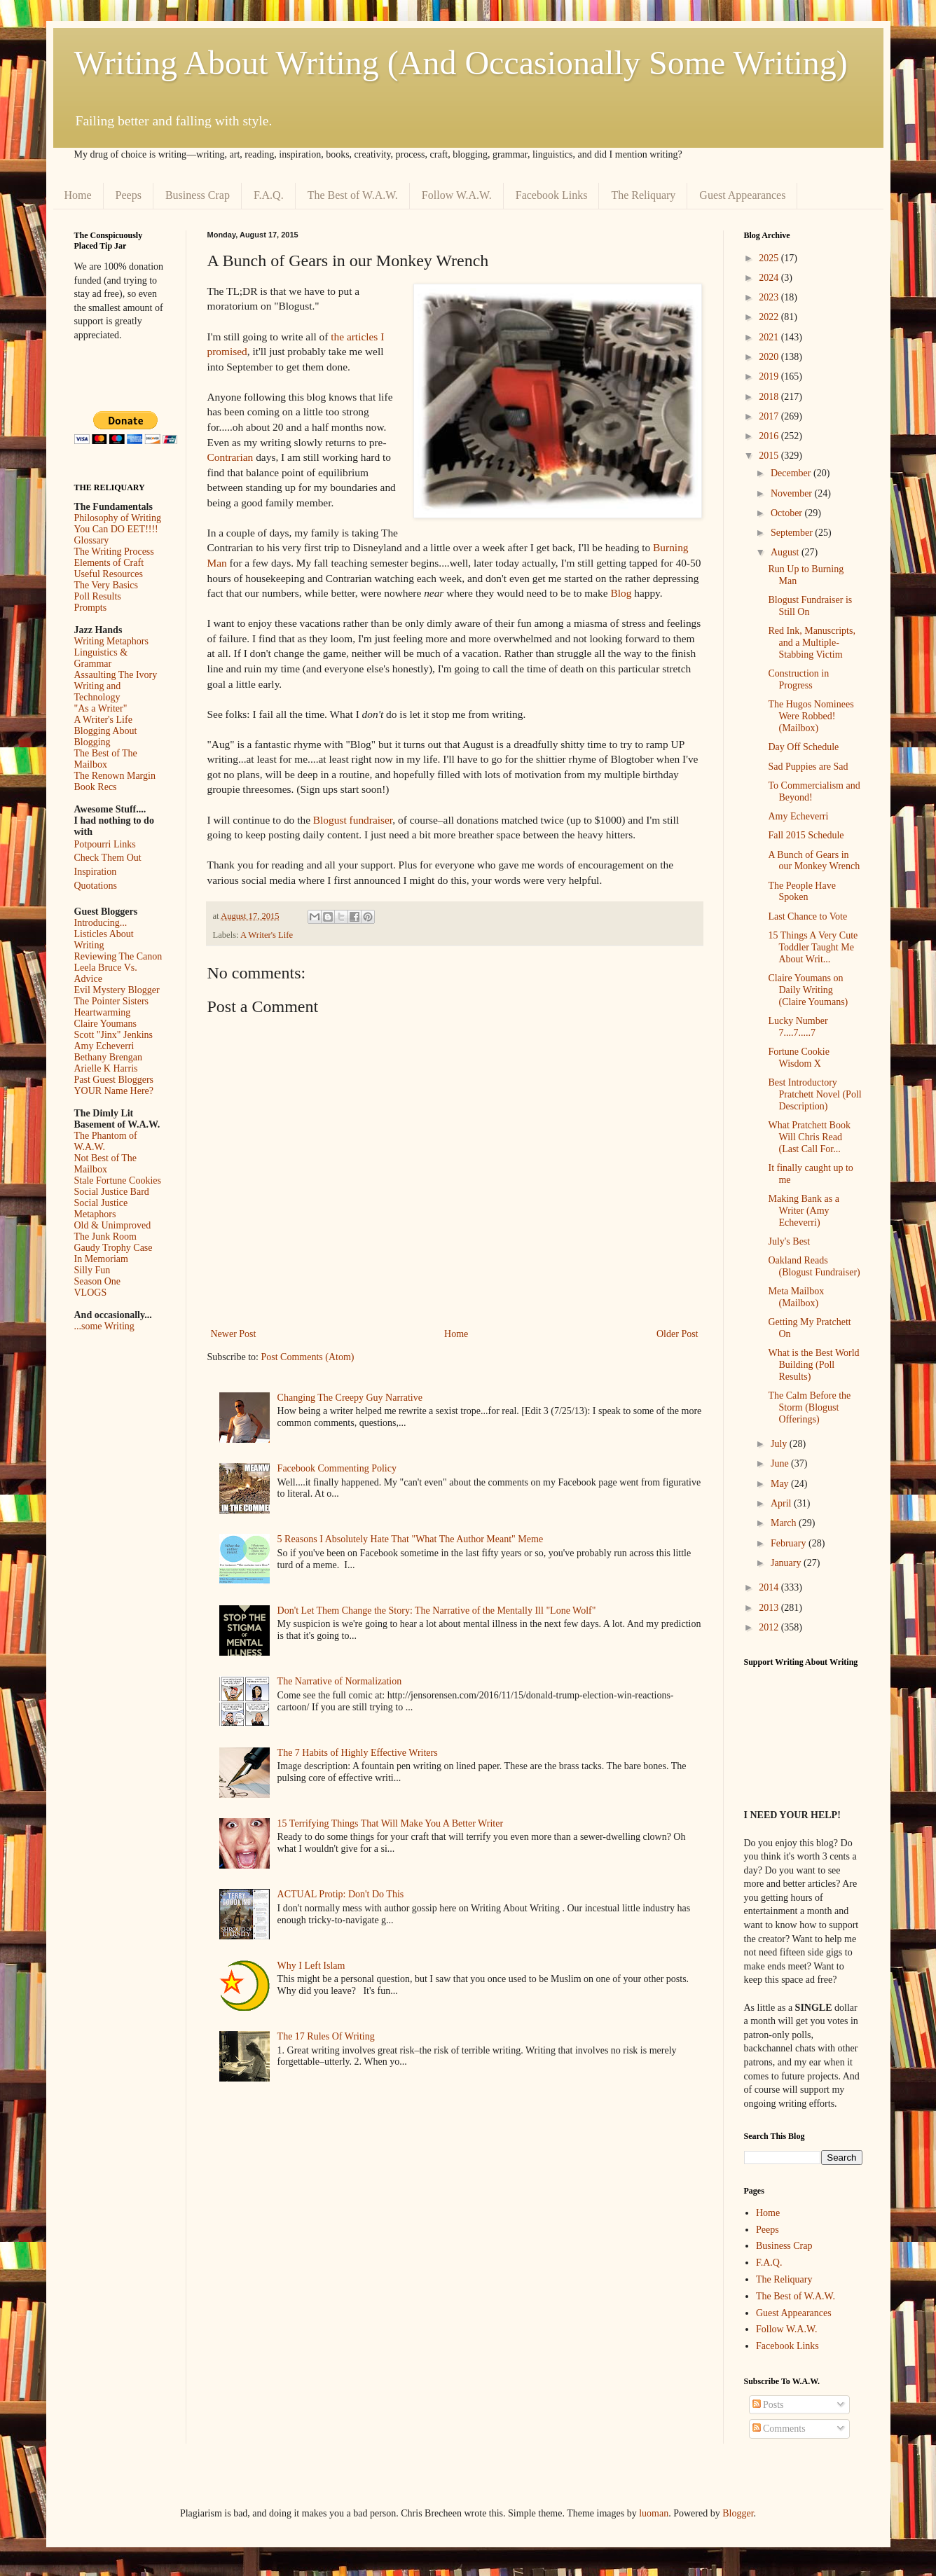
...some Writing (104, 1326)
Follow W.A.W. (457, 195)
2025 (770, 258)
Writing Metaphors (111, 641)
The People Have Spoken (801, 891)
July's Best (789, 1241)
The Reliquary (643, 195)
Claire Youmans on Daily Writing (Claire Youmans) (808, 990)
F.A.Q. (269, 195)
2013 (770, 1607)
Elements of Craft (109, 563)
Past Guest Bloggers (114, 1079)
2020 (770, 357)
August (786, 552)
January (787, 1563)
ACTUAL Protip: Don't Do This (340, 1894)
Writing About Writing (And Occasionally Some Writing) (461, 62)
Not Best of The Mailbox (105, 1164)
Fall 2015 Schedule (806, 835)
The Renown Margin (115, 775)
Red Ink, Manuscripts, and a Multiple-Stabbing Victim (811, 642)
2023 (770, 297)
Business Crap (197, 195)
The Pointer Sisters (111, 1001)
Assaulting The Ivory (116, 675)
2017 (770, 416)
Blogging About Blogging (105, 736)
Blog (620, 593)
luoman (653, 2513)
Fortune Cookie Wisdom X (799, 1057)
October (788, 513)
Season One (97, 1281)
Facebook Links (552, 195)
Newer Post (233, 1334)
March (785, 1523)
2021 (770, 337)
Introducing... (101, 922)
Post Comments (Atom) (308, 1357)
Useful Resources (108, 574)
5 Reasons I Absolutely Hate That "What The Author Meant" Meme (410, 1539)
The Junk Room (105, 1236)
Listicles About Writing (104, 939)
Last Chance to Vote (807, 916)
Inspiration (95, 871)
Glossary (91, 540)
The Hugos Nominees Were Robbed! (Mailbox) (810, 716)
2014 (770, 1587)
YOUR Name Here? (114, 1091)
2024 (770, 277)
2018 (770, 397)
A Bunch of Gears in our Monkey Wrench (814, 861)
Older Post (677, 1334)
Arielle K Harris (106, 1068)
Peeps (129, 195)
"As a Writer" (101, 708)
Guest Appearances (742, 195)
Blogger (737, 2513)
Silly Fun (92, 1270)
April (782, 1503)
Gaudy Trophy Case (113, 1247)
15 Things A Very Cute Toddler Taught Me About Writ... (813, 947)
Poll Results (97, 596)
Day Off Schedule (803, 747)
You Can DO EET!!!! (116, 529)
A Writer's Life (266, 935)
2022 (770, 317)
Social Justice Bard (111, 1191)
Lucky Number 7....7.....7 (797, 1027)
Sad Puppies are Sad (808, 766)
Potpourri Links (105, 844)
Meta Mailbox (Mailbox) (796, 1297)
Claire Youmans (105, 1023)
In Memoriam (101, 1259)
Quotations (95, 885)
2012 (770, 1627)
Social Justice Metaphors (101, 1208)
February (789, 1543)
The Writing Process (114, 551)
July (780, 1444)
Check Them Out (108, 857)
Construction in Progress (798, 679)
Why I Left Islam (311, 1965)
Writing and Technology (97, 691)
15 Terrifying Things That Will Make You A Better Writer (390, 1823)
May (781, 1484)
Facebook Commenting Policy (337, 1468)
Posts (768, 2405)
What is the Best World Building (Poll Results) (813, 1365)
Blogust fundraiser (353, 820)
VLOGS (90, 1292)
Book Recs (95, 787)
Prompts (90, 607)
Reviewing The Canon (118, 956)
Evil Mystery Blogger (117, 990)
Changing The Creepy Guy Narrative (349, 1397)
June (781, 1463)
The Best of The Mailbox (105, 759)
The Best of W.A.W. (353, 195)
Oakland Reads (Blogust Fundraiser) (814, 1266)
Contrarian (230, 457)
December (792, 473)
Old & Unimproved (112, 1225)
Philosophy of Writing (117, 518)
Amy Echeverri (104, 1046)
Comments (779, 2428)
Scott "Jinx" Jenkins (113, 1035)
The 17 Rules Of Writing (326, 2036)
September (793, 532)
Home (78, 195)
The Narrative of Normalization (339, 1681)
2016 (770, 436)
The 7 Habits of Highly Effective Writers (357, 1752)
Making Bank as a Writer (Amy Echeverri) (803, 1210)
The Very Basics (106, 585)
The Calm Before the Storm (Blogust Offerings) (809, 1407)
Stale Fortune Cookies (117, 1180)
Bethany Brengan (108, 1057)
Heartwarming (102, 1012)
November (793, 493)
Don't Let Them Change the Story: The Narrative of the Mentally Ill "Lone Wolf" (436, 1610)
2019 (770, 376)
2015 (770, 455)
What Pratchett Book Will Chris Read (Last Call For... (809, 1137)
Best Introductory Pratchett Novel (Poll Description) (814, 1094)
